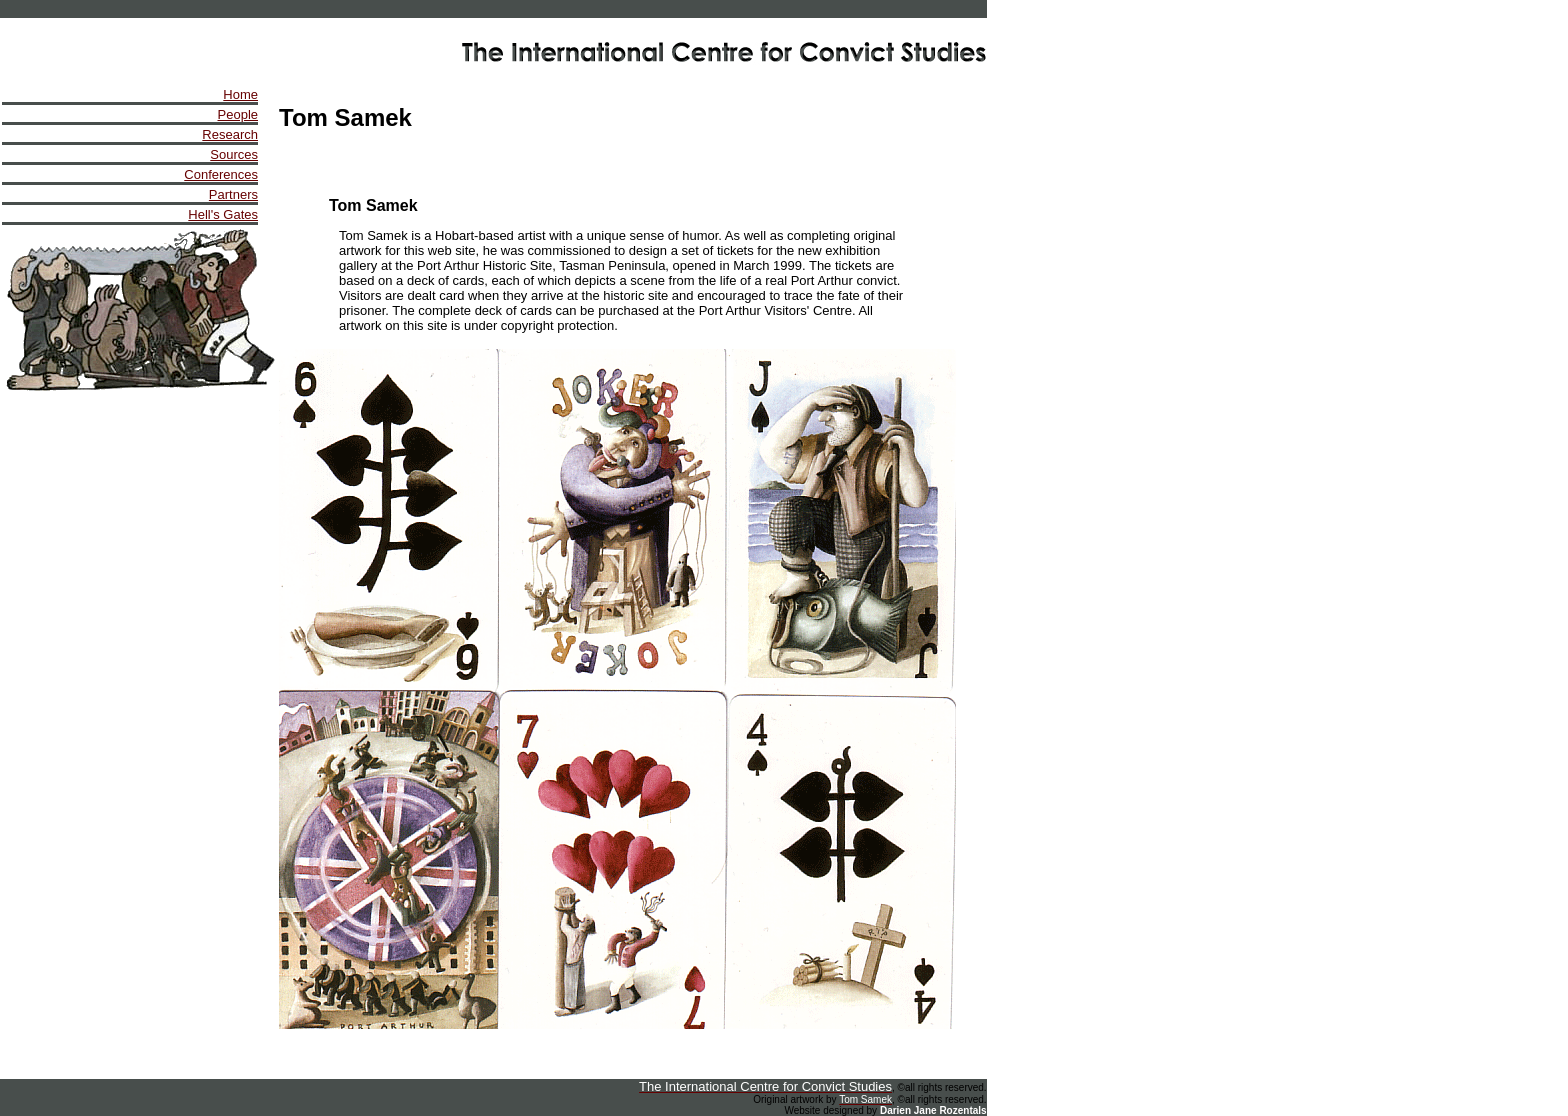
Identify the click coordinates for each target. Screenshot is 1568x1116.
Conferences (221, 174)
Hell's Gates (223, 214)
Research (230, 134)
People (238, 114)
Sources (234, 154)
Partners (233, 194)
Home (240, 94)
